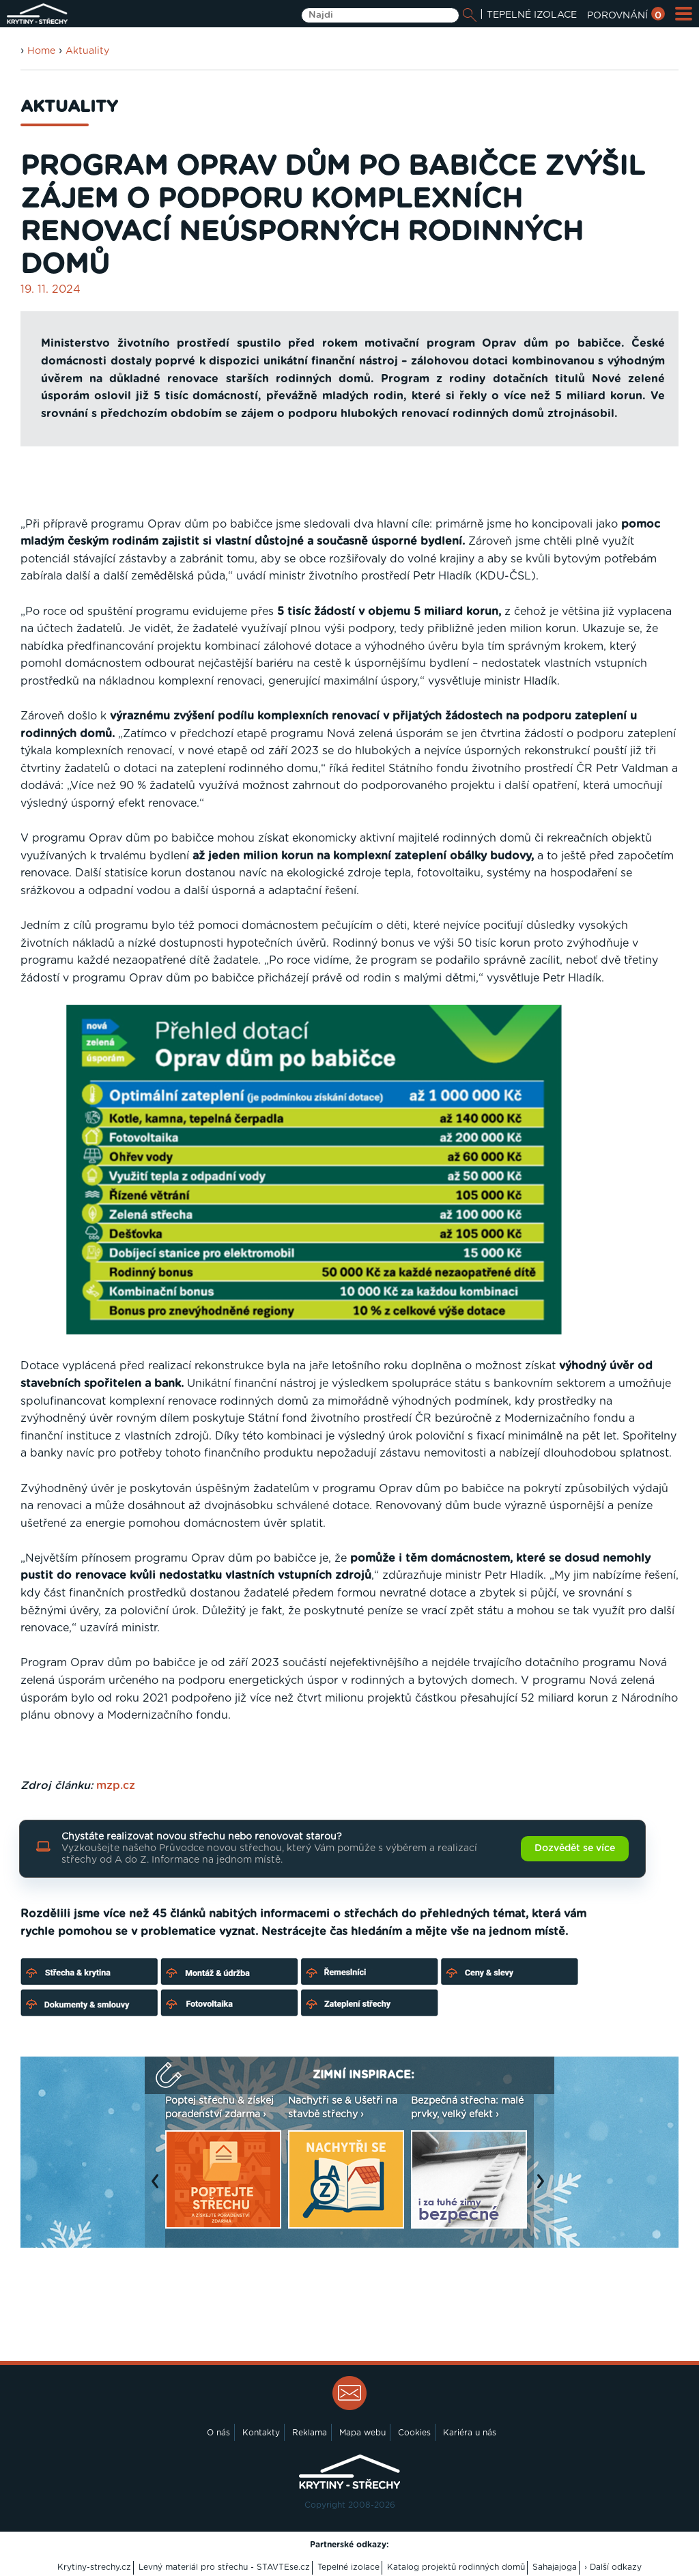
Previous (158, 2187)
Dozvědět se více (574, 1848)
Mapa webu (362, 2433)
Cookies (414, 2433)
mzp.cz (115, 1785)
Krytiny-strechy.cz (94, 2567)
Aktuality (87, 51)
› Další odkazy (613, 2567)
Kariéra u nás (469, 2433)
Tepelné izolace (348, 2567)
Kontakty (261, 2433)
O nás (218, 2433)
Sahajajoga (554, 2567)
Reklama (309, 2433)
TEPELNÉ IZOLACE (532, 15)
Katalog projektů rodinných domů (456, 2567)
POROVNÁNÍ (626, 15)
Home (41, 51)
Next (544, 2187)
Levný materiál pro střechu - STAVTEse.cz (224, 2567)
